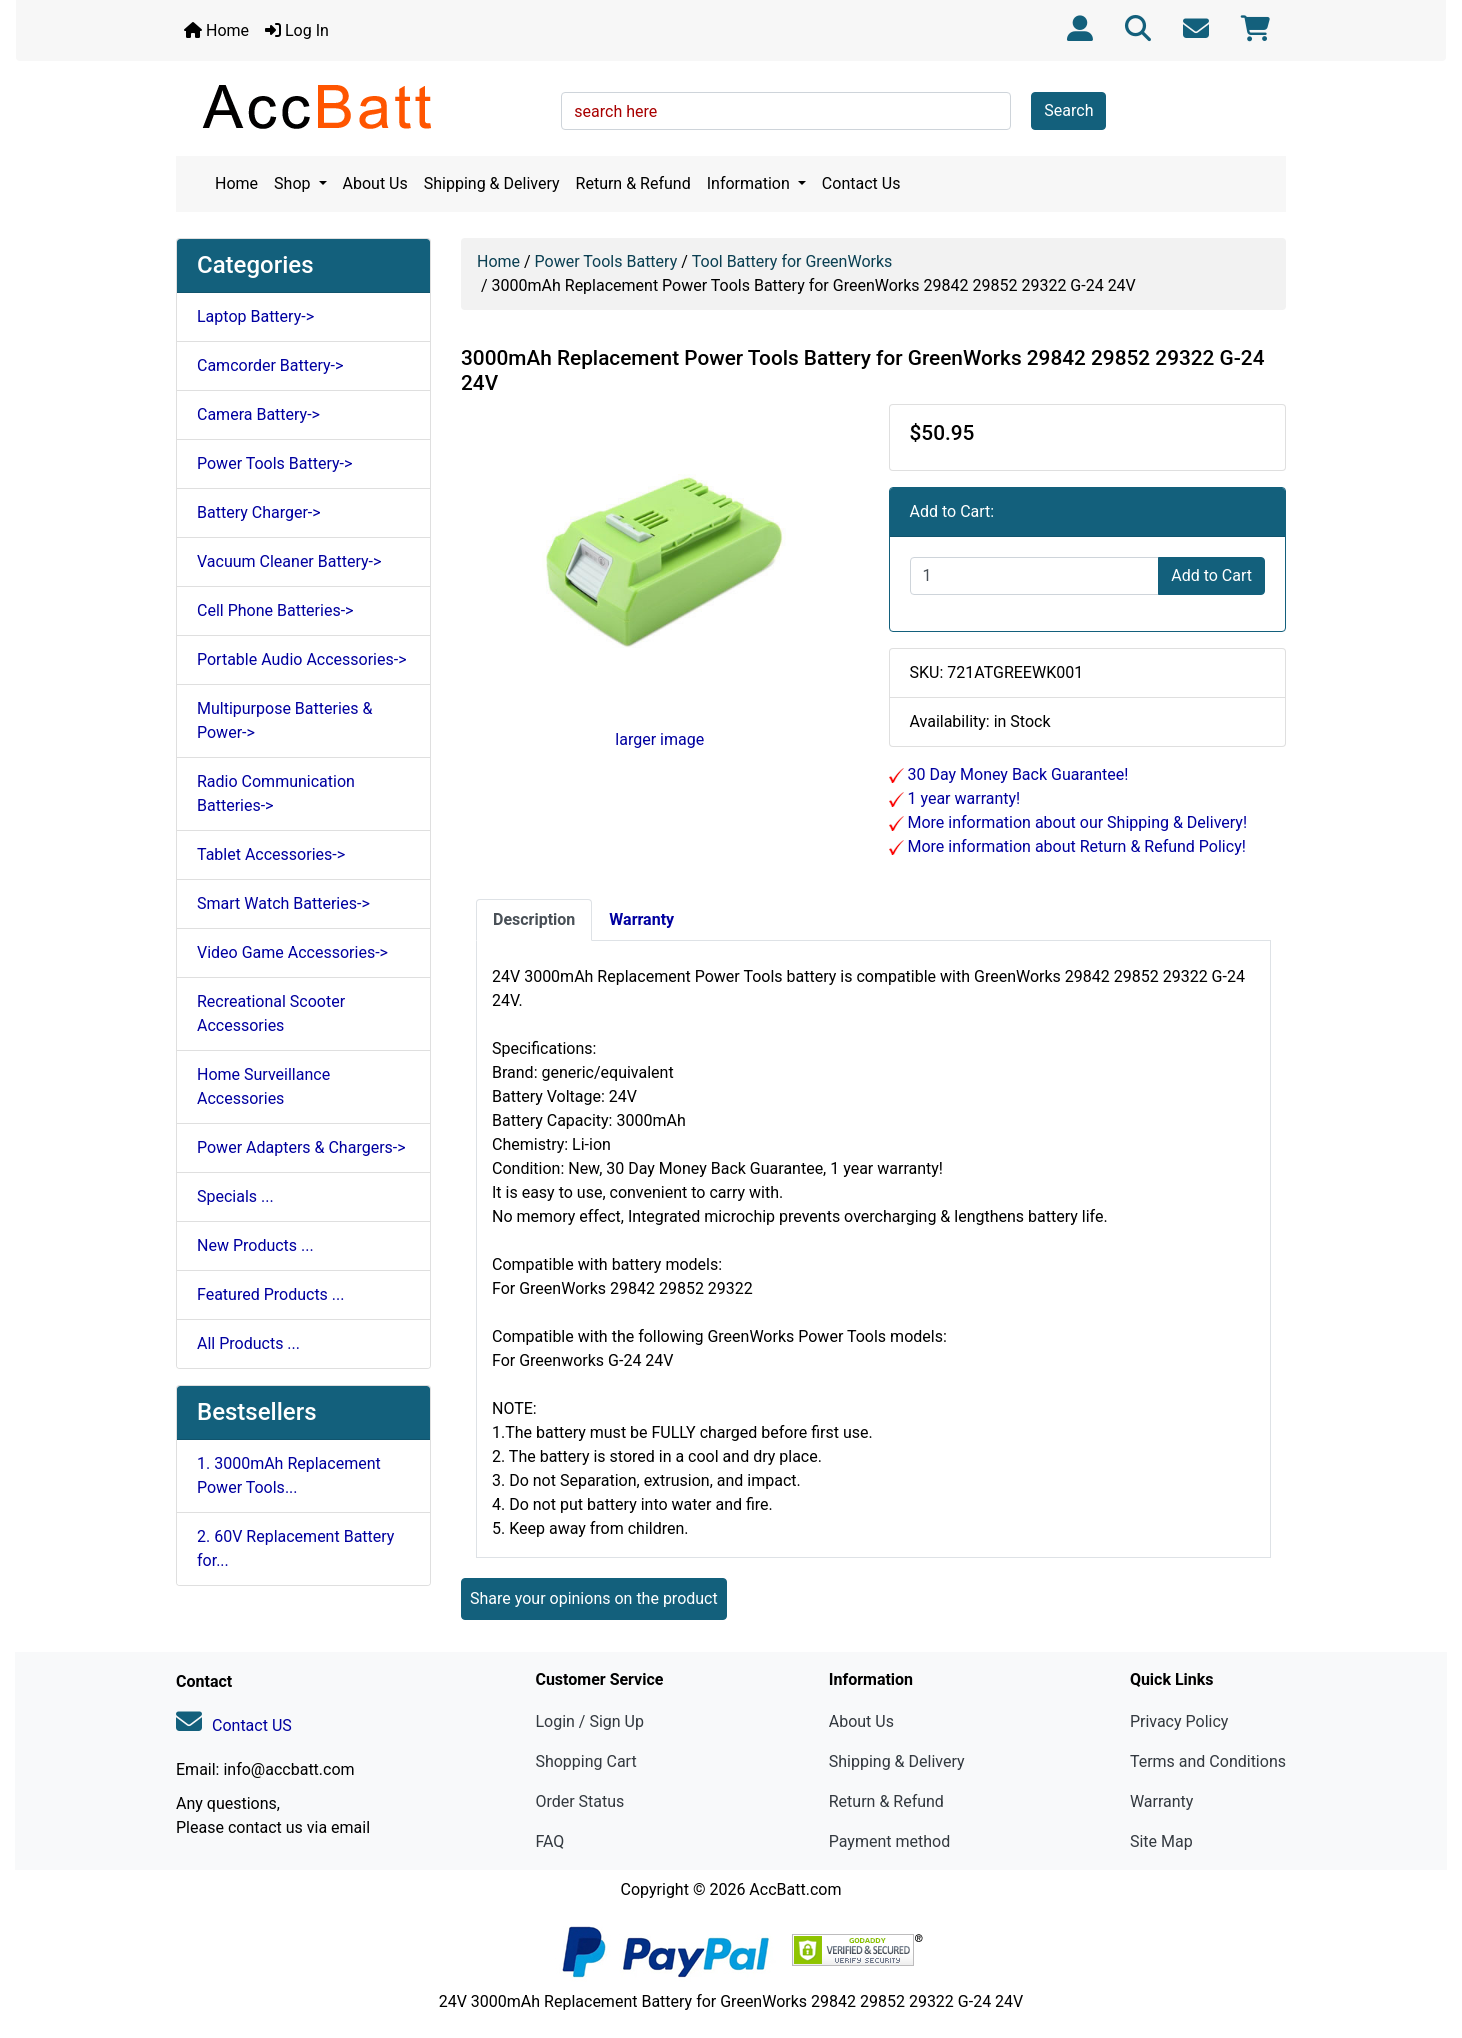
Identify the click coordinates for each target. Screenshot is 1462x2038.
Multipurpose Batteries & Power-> (284, 720)
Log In (297, 30)
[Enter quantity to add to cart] (1035, 576)
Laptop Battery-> (255, 316)
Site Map (1161, 1841)
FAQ (549, 1841)
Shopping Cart (585, 1761)
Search (1068, 110)
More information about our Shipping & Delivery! (1076, 822)
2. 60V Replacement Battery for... (295, 1548)
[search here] (786, 111)
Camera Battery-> (258, 414)
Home (216, 30)
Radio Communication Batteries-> (276, 793)
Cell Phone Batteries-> (275, 610)
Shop (294, 183)
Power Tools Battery (606, 261)
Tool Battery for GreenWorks (792, 261)
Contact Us (861, 183)
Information (750, 183)
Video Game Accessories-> (292, 952)
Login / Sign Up (589, 1721)
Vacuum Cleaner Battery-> (289, 561)
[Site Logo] (361, 106)
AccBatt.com (795, 1889)
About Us (375, 183)
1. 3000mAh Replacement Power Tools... (289, 1475)
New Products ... (255, 1245)
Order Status (579, 1801)
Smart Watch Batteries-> (283, 903)
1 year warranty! (962, 798)
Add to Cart (1211, 575)
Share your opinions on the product (594, 1598)
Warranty (1162, 1801)
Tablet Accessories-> (271, 854)
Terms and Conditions (1208, 1761)
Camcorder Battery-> (270, 365)
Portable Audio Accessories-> (302, 659)
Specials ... (235, 1196)
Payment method (889, 1841)
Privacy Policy (1179, 1721)
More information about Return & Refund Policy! (1075, 846)
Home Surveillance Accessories (263, 1086)
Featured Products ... (271, 1294)
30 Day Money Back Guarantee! (1016, 774)
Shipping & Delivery (492, 183)
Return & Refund (633, 183)
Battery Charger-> (259, 512)
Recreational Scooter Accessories (271, 1013)
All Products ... (248, 1343)
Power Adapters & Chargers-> (301, 1147)
